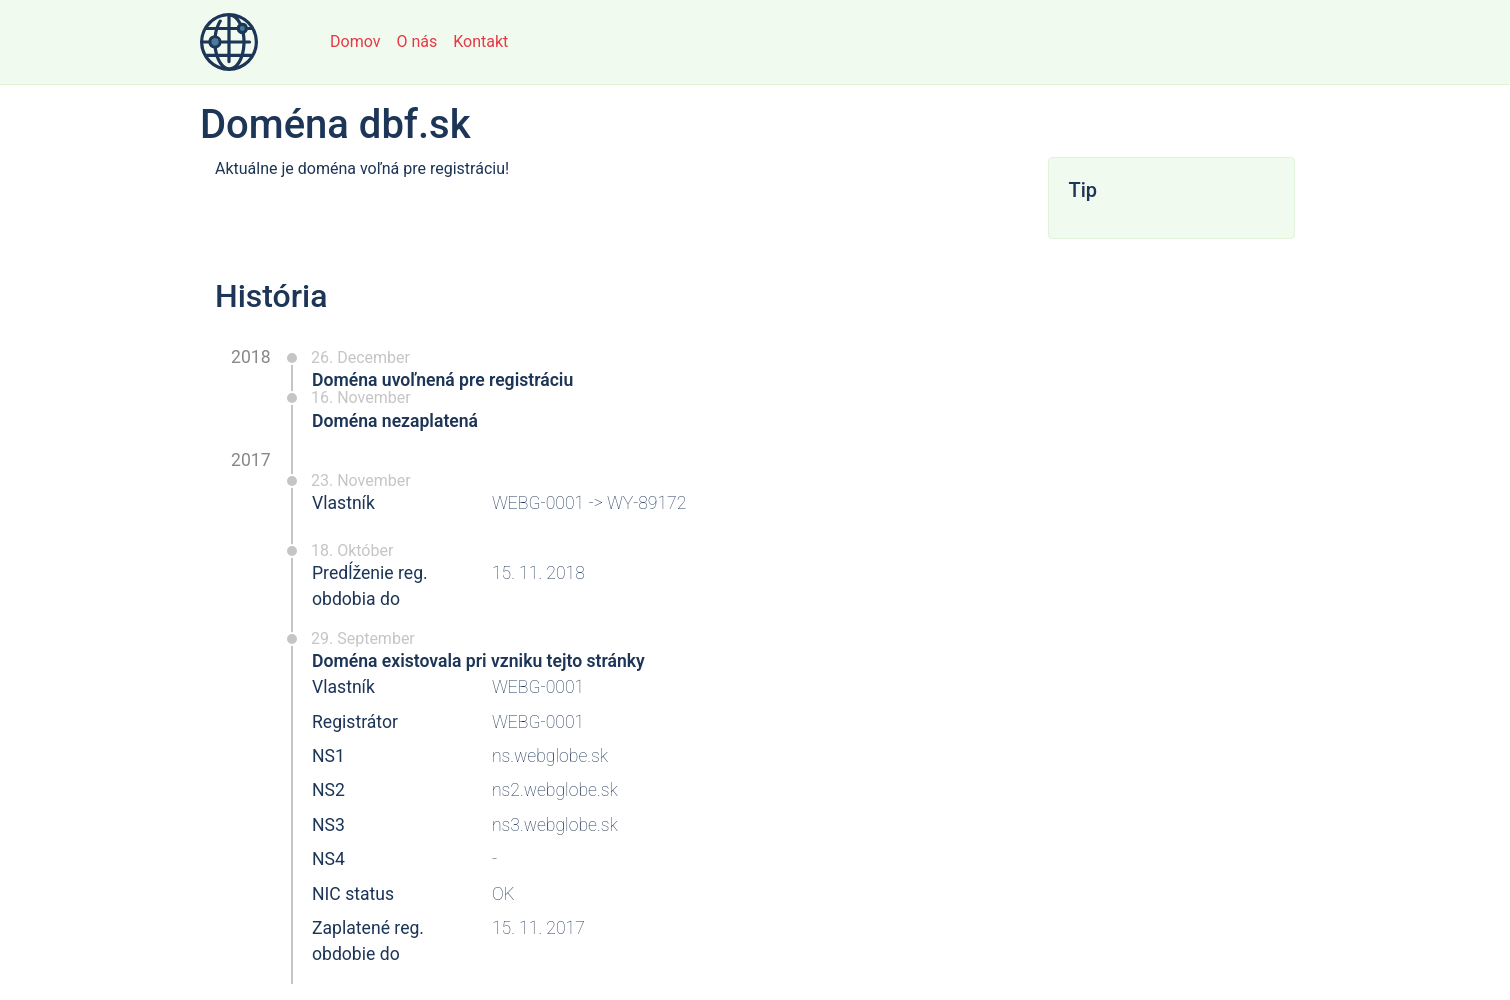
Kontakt (480, 41)
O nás (416, 41)
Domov (355, 41)
